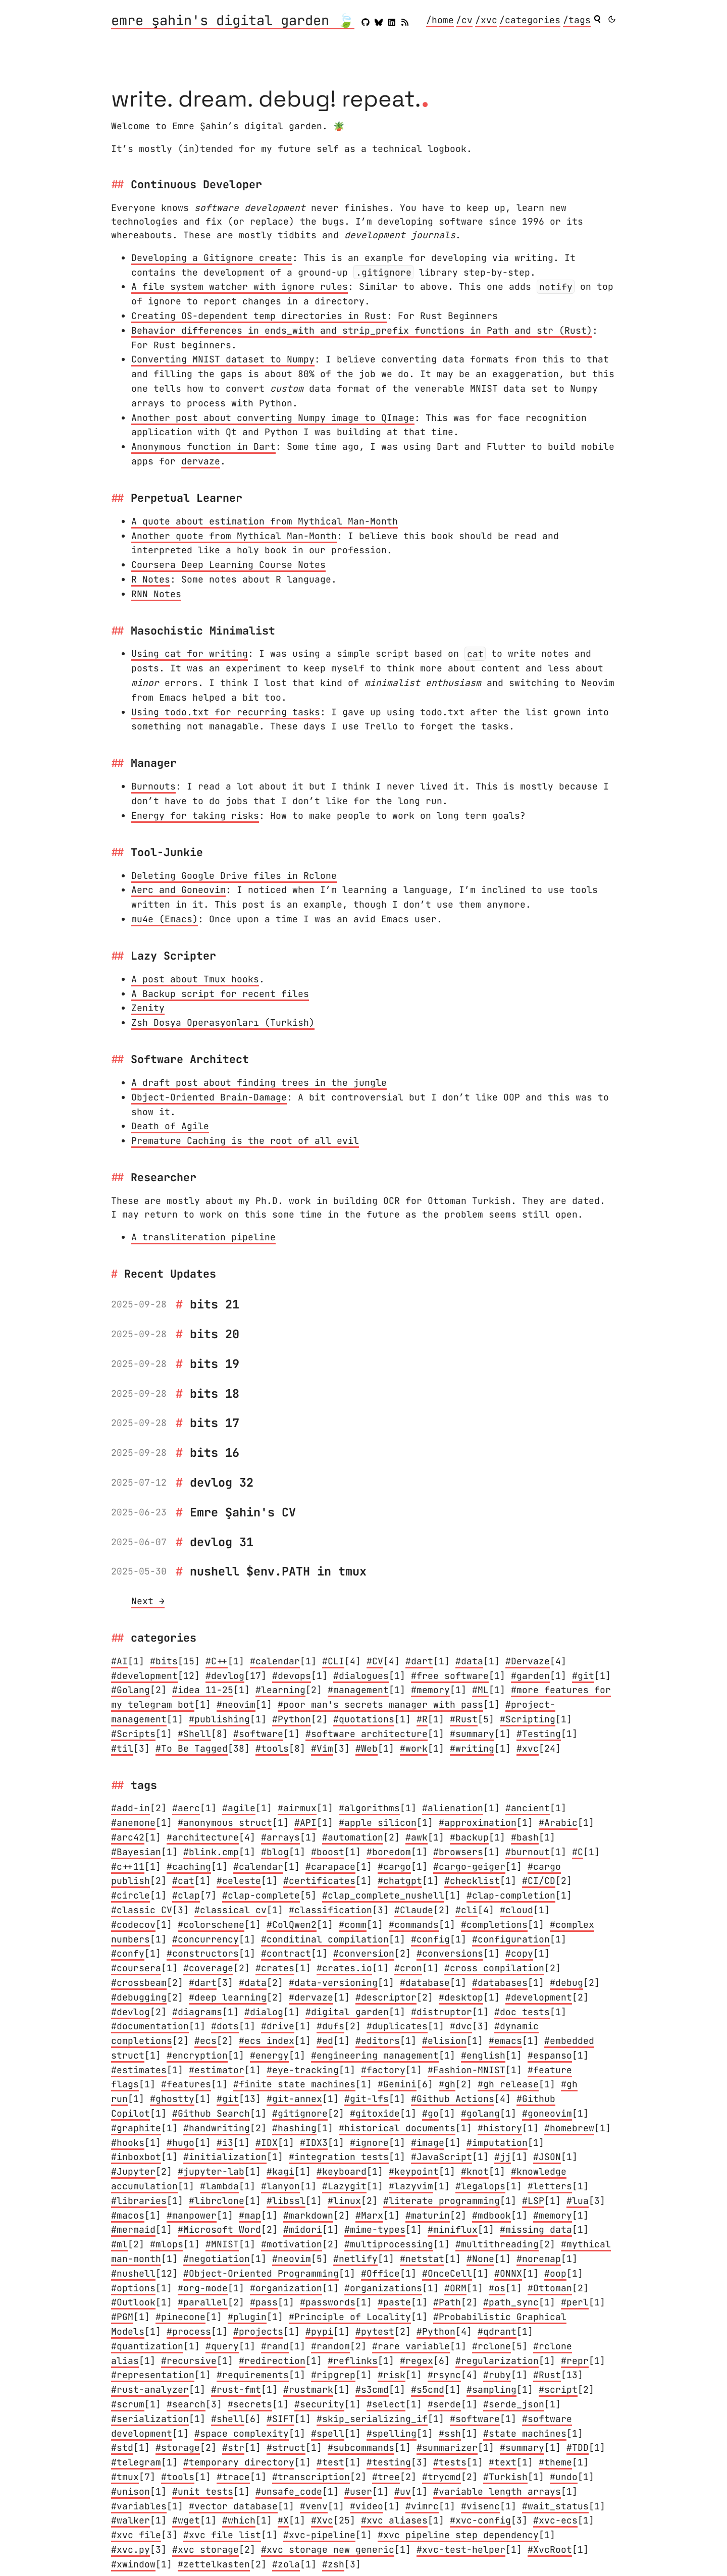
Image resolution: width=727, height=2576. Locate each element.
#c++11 (127, 1866)
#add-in (130, 1808)
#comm (353, 1924)
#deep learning (228, 1997)
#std (122, 2447)
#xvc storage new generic (327, 2549)
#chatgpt (400, 1880)
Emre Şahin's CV (243, 1512)
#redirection (272, 2361)
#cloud (516, 1910)
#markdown (308, 2215)
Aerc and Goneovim (178, 890)
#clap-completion (510, 1895)
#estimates (139, 2070)
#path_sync (511, 2302)
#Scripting (527, 1719)
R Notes (150, 579)
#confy (127, 1953)
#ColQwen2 (292, 1924)
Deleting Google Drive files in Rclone (234, 875)
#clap (186, 1895)
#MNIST (222, 2244)
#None (480, 2259)
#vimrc (422, 2506)
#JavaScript (441, 2157)
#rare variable (411, 2346)
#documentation (150, 2026)
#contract (286, 1953)
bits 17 (214, 1423)
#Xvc (322, 2520)
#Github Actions (452, 2099)
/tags (577, 20)
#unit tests (202, 2491)
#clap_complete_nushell (383, 1895)
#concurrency (205, 1939)
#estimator (216, 2070)
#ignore (369, 2142)
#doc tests (522, 2012)
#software (258, 1734)
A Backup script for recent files (220, 994)
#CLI (333, 1661)
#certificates (319, 1880)
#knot (475, 2171)
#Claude (413, 1910)
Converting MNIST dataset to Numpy (223, 359)
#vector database (233, 2506)
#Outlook (133, 2302)
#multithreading (497, 2244)
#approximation (477, 1822)
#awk (416, 1837)
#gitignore (300, 2113)
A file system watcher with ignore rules (239, 286)
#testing (389, 2462)
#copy (519, 1953)
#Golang (130, 1690)
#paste (394, 2302)
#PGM (122, 2317)
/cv (464, 20)
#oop (555, 2273)
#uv (402, 2491)
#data (469, 1661)
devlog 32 (221, 1482)
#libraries (139, 2200)
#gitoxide (375, 2113)
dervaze (200, 461)
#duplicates (397, 2026)
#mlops (166, 2244)
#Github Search (211, 2113)
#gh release (508, 2084)
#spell (327, 2433)
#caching (189, 1866)
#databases (500, 1982)
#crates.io (344, 1968)
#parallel (203, 2302)
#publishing (219, 1719)
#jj (502, 2157)
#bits (164, 1661)
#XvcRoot (550, 2549)
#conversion (363, 1953)
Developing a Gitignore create (211, 258)
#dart (419, 1661)
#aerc (186, 1808)
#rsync (444, 2375)
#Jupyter (133, 2171)
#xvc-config (480, 2520)
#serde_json (513, 2404)
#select (386, 2404)
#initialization (225, 2157)
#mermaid (133, 2229)
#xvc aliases (394, 2520)
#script (558, 2389)
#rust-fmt (236, 2389)
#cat (183, 1880)
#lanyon (280, 2186)
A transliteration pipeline (203, 1237)
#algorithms (369, 1808)
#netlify (355, 2259)
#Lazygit (344, 2186)
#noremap (538, 2259)
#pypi (319, 2331)
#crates (274, 1968)
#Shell (194, 1734)
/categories (529, 20)
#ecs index (266, 2040)
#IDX (266, 2142)
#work (414, 1748)
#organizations (383, 2288)
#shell (227, 2419)
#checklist (472, 1880)
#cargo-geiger (469, 1866)
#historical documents (397, 2128)
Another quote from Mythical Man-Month (234, 536)
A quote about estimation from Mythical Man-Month (264, 521)
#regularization (497, 2361)
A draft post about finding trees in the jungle (259, 1082)
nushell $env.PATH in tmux (278, 1571)
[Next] (148, 1601)
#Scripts (133, 1734)
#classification (330, 1910)
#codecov (133, 1924)
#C (577, 1852)
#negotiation (216, 2259)
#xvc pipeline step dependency (458, 2535)
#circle (130, 1895)
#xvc (527, 1748)
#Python (291, 1719)
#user (358, 2491)
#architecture (203, 1837)
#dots (225, 2026)
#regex (416, 2361)
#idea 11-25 (202, 1690)
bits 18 (214, 1393)
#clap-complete (261, 1895)
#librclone (216, 2200)
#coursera (136, 1968)
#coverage (208, 1968)
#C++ (216, 1661)
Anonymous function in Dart (203, 446)
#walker (130, 2520)
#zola (286, 2564)
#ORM (455, 2288)
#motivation (291, 2244)
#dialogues (361, 1675)
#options (133, 2288)
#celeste (239, 1880)
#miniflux (453, 2229)
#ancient (527, 1808)
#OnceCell (447, 2273)
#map (250, 2215)
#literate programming (441, 2200)
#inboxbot (136, 2157)
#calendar (275, 1661)
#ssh (450, 2433)
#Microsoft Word (219, 2229)
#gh (447, 2084)
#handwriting (216, 2128)
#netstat (422, 2259)
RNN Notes (156, 594)
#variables (139, 2506)
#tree (386, 2477)
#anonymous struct (225, 1822)
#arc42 (127, 1837)
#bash (525, 1837)
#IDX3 (314, 2142)
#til (122, 1748)
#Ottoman (550, 2288)
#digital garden (347, 2012)
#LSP (533, 2200)
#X (283, 2520)
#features (186, 2084)
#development (144, 1675)
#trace (233, 2477)
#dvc (461, 2026)
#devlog (224, 1675)
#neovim (236, 1704)
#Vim (322, 1748)
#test (330, 2462)
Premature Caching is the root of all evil (245, 1140)
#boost (327, 1852)
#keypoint (414, 2171)
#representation (152, 2375)
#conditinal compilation (325, 1939)
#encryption (197, 2055)
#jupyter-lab (211, 2171)
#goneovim (547, 2113)
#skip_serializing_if (372, 2419)
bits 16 (214, 1452)
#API (305, 1822)
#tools (272, 1748)
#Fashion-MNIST (466, 2070)
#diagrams (197, 2012)
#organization (286, 2288)
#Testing (538, 1734)
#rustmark (308, 2389)
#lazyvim (411, 2186)
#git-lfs (366, 2099)
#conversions (450, 1953)
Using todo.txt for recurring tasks (225, 712)
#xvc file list (222, 2535)
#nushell (133, 2273)
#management (358, 1690)
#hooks (127, 2142)
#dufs (330, 2026)
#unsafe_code (288, 2491)
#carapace (330, 1866)
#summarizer (447, 2447)
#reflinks (353, 2361)
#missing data (536, 2229)
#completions (494, 1924)
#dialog (263, 2012)
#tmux (125, 2477)
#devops (291, 1675)
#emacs (505, 2040)
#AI (119, 1661)
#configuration (511, 1939)
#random (330, 2346)
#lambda (219, 2186)
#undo (564, 2477)
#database (425, 1982)
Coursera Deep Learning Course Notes (228, 564)
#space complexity (241, 2433)
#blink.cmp (211, 1852)
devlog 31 (221, 1542)
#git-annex (294, 2099)
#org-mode (203, 2288)
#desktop (461, 1997)
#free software (450, 1675)
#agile (238, 1808)
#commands (414, 1924)
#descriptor (386, 1997)
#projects (258, 2331)
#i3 (225, 2142)
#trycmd (441, 2477)
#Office (380, 2273)
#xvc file (136, 2535)
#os (497, 2288)
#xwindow (133, 2564)
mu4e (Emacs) (164, 919)
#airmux (297, 1808)
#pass (264, 2302)
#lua (577, 2200)
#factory (383, 2070)
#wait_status (555, 2506)
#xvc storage (205, 2549)
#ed (325, 2040)
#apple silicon (378, 1822)
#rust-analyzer (150, 2389)
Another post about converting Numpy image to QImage (272, 418)
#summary (472, 1734)
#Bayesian (136, 1852)
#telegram (136, 2462)
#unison (130, 2491)
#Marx (369, 2215)
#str (233, 2447)
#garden (530, 1675)
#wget (186, 2520)
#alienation (452, 1808)
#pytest (374, 2331)
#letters (550, 2186)
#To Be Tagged (191, 1748)
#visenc (480, 2506)
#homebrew (569, 2128)
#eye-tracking (303, 2070)
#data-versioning (333, 1982)
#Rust (464, 1719)
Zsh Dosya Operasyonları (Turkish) (223, 1022)
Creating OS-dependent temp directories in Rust (259, 316)
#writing (472, 1748)
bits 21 (214, 1304)
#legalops (480, 2186)
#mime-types (374, 2229)
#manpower (192, 2215)
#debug (566, 1982)
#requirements (253, 2375)
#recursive (189, 2361)
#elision (444, 2040)
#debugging (139, 1997)
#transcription (311, 2477)
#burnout (527, 1852)
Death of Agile (170, 1126)
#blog (275, 1852)
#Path (447, 2302)
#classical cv (230, 1910)
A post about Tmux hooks (195, 979)
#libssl (286, 2200)
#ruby (497, 2375)
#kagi (280, 2171)
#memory (430, 1690)
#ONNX (508, 2273)
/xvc (486, 20)
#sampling (491, 2389)
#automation (352, 1837)
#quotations (363, 1719)
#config (430, 1939)
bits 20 (214, 1334)
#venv (314, 2506)
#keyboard (342, 2171)
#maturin (427, 2215)
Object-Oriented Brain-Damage (209, 1097)
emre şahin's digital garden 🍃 (232, 21)
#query (222, 2346)
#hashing (294, 2128)
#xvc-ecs (555, 2520)
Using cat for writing (189, 653)
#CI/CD (538, 1880)
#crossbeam (139, 1982)
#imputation (497, 2142)
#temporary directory (238, 2462)
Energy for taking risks (195, 815)
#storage (177, 2447)
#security (319, 2404)
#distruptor (441, 2012)
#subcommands (361, 2447)
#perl (575, 2302)
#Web (366, 1748)
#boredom (389, 1852)
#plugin (247, 2317)
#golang (480, 2113)
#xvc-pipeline (319, 2535)
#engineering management (375, 2055)
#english (483, 2055)
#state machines (524, 2433)
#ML (480, 1690)
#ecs (205, 2040)
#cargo (394, 1866)
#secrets (250, 2404)
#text (502, 2462)
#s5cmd (427, 2389)
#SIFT (280, 2419)
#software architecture (366, 1734)
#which (238, 2520)
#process (189, 2331)
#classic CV (141, 1910)
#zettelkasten (214, 2564)
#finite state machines (294, 2084)
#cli (466, 1910)
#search (186, 2404)
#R (422, 1719)
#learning (280, 1690)
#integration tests (339, 2157)
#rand (275, 2346)
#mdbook (491, 2215)
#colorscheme (211, 1924)
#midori (302, 2229)
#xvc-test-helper (461, 2549)
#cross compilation (494, 1968)
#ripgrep (333, 2375)
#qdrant (497, 2331)
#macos (127, 2215)
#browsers (458, 1852)
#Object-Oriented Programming (261, 2273)
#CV (375, 1661)
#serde (444, 2404)
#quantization (147, 2346)
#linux (344, 2200)
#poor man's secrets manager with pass (380, 1704)
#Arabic (558, 1822)
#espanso (550, 2055)
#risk (391, 2375)
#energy (269, 2055)
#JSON (547, 2157)
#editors (377, 2040)
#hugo (180, 2142)
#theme (555, 2462)
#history (500, 2128)
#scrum (127, 2404)
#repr (575, 2361)
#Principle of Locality (350, 2317)
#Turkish (505, 2477)
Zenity (148, 1008)
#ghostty (172, 2099)
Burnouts (153, 786)
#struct (286, 2447)
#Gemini (397, 2084)
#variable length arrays (497, 2491)
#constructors (203, 1953)
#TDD (577, 2447)
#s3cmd (372, 2389)
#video (366, 2506)
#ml (119, 2244)
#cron (408, 1968)
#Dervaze (527, 1661)
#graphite (136, 2128)
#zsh (333, 2564)
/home (440, 20)
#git (583, 1675)
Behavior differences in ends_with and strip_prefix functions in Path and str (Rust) (361, 330)
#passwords (327, 2302)
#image (427, 2142)
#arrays (280, 1837)
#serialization (150, 2419)
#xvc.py (130, 2549)
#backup (469, 1837)
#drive (277, 2026)
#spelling (392, 2433)
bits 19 (214, 1364)
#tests (449, 2462)
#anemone (133, 1822)
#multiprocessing (388, 2244)
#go (430, 2113)
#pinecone (180, 2317)
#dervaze (311, 1997)
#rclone (491, 2346)
